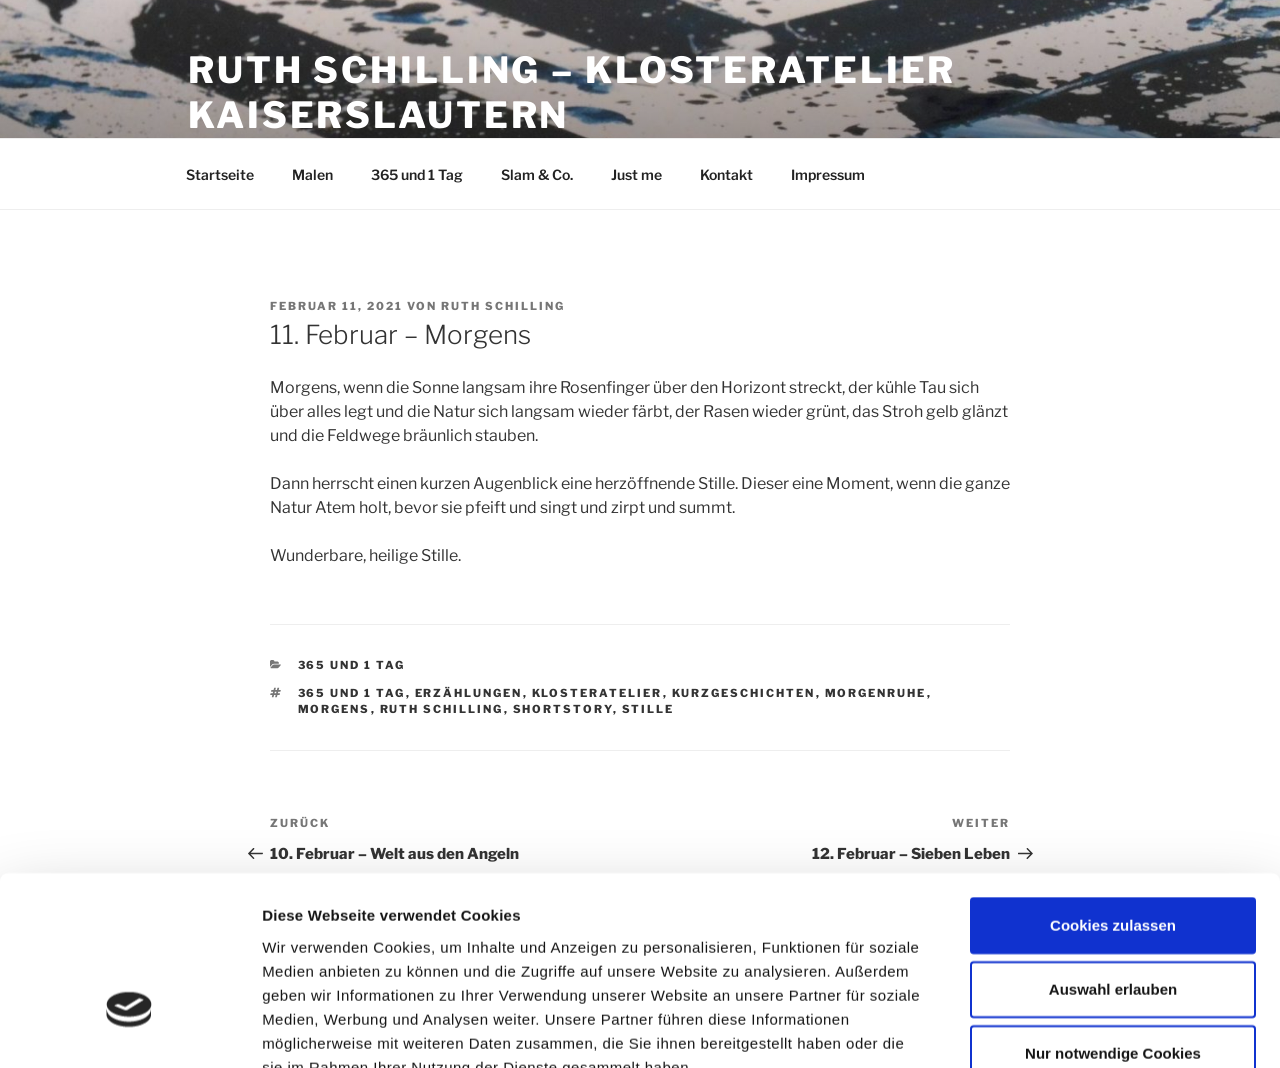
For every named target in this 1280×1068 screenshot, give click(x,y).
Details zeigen (1063, 1028)
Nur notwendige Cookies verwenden (1113, 926)
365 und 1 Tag (417, 174)
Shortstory (563, 709)
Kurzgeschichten (744, 693)
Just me (636, 174)
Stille (648, 709)
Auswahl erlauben (1113, 850)
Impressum (828, 174)
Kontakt (726, 174)
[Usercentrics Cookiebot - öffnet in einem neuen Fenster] (129, 1029)
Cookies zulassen (1113, 786)
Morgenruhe (876, 693)
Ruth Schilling (503, 306)
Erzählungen (469, 693)
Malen (312, 174)
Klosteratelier (597, 693)
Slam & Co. (537, 174)
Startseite (220, 174)
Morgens (334, 709)
